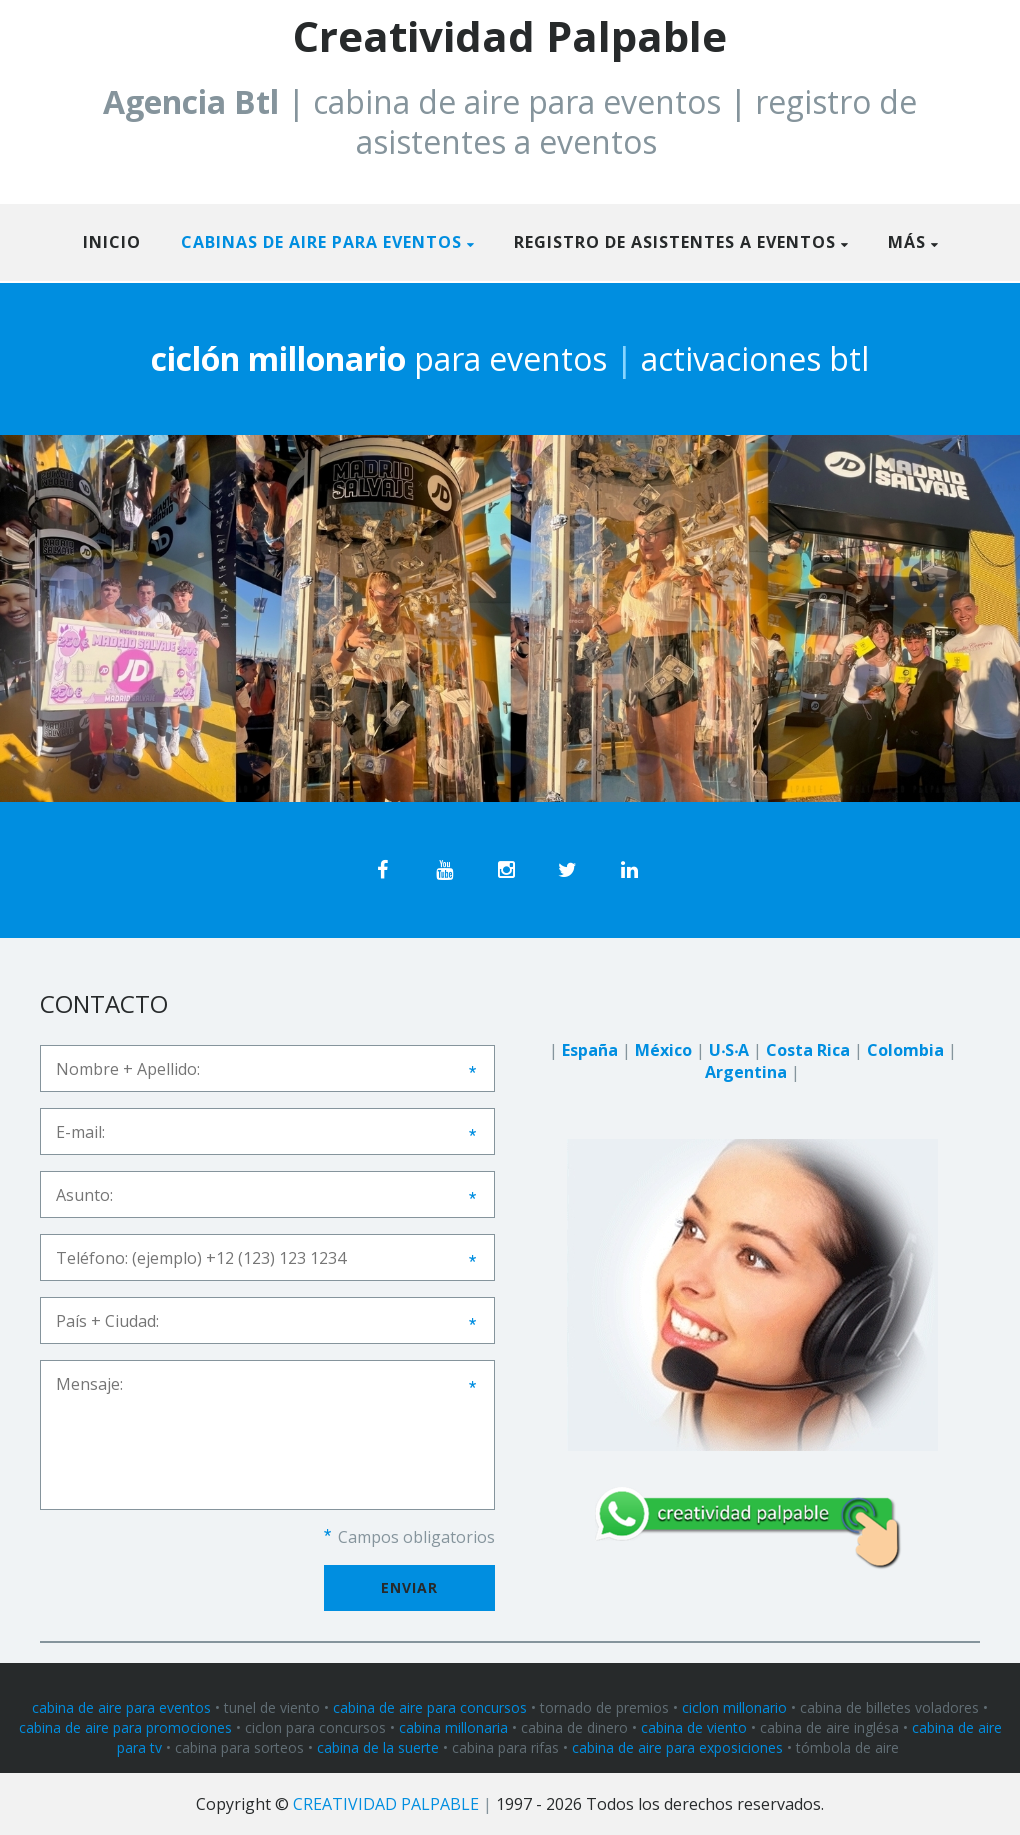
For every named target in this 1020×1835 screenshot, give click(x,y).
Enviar (409, 1587)
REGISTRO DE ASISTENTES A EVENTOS (675, 242)
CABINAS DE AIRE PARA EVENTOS (321, 242)
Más (907, 242)
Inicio (112, 242)
